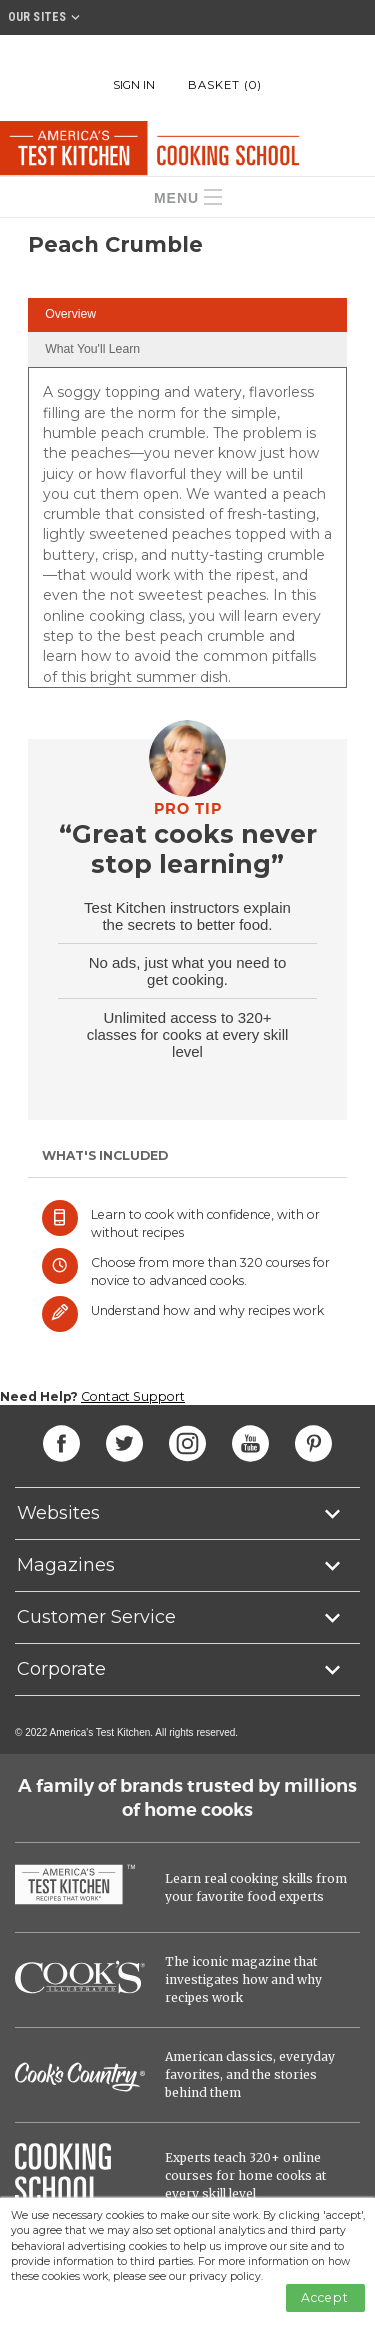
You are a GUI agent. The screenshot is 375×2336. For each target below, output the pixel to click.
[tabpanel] (187, 534)
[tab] (187, 315)
